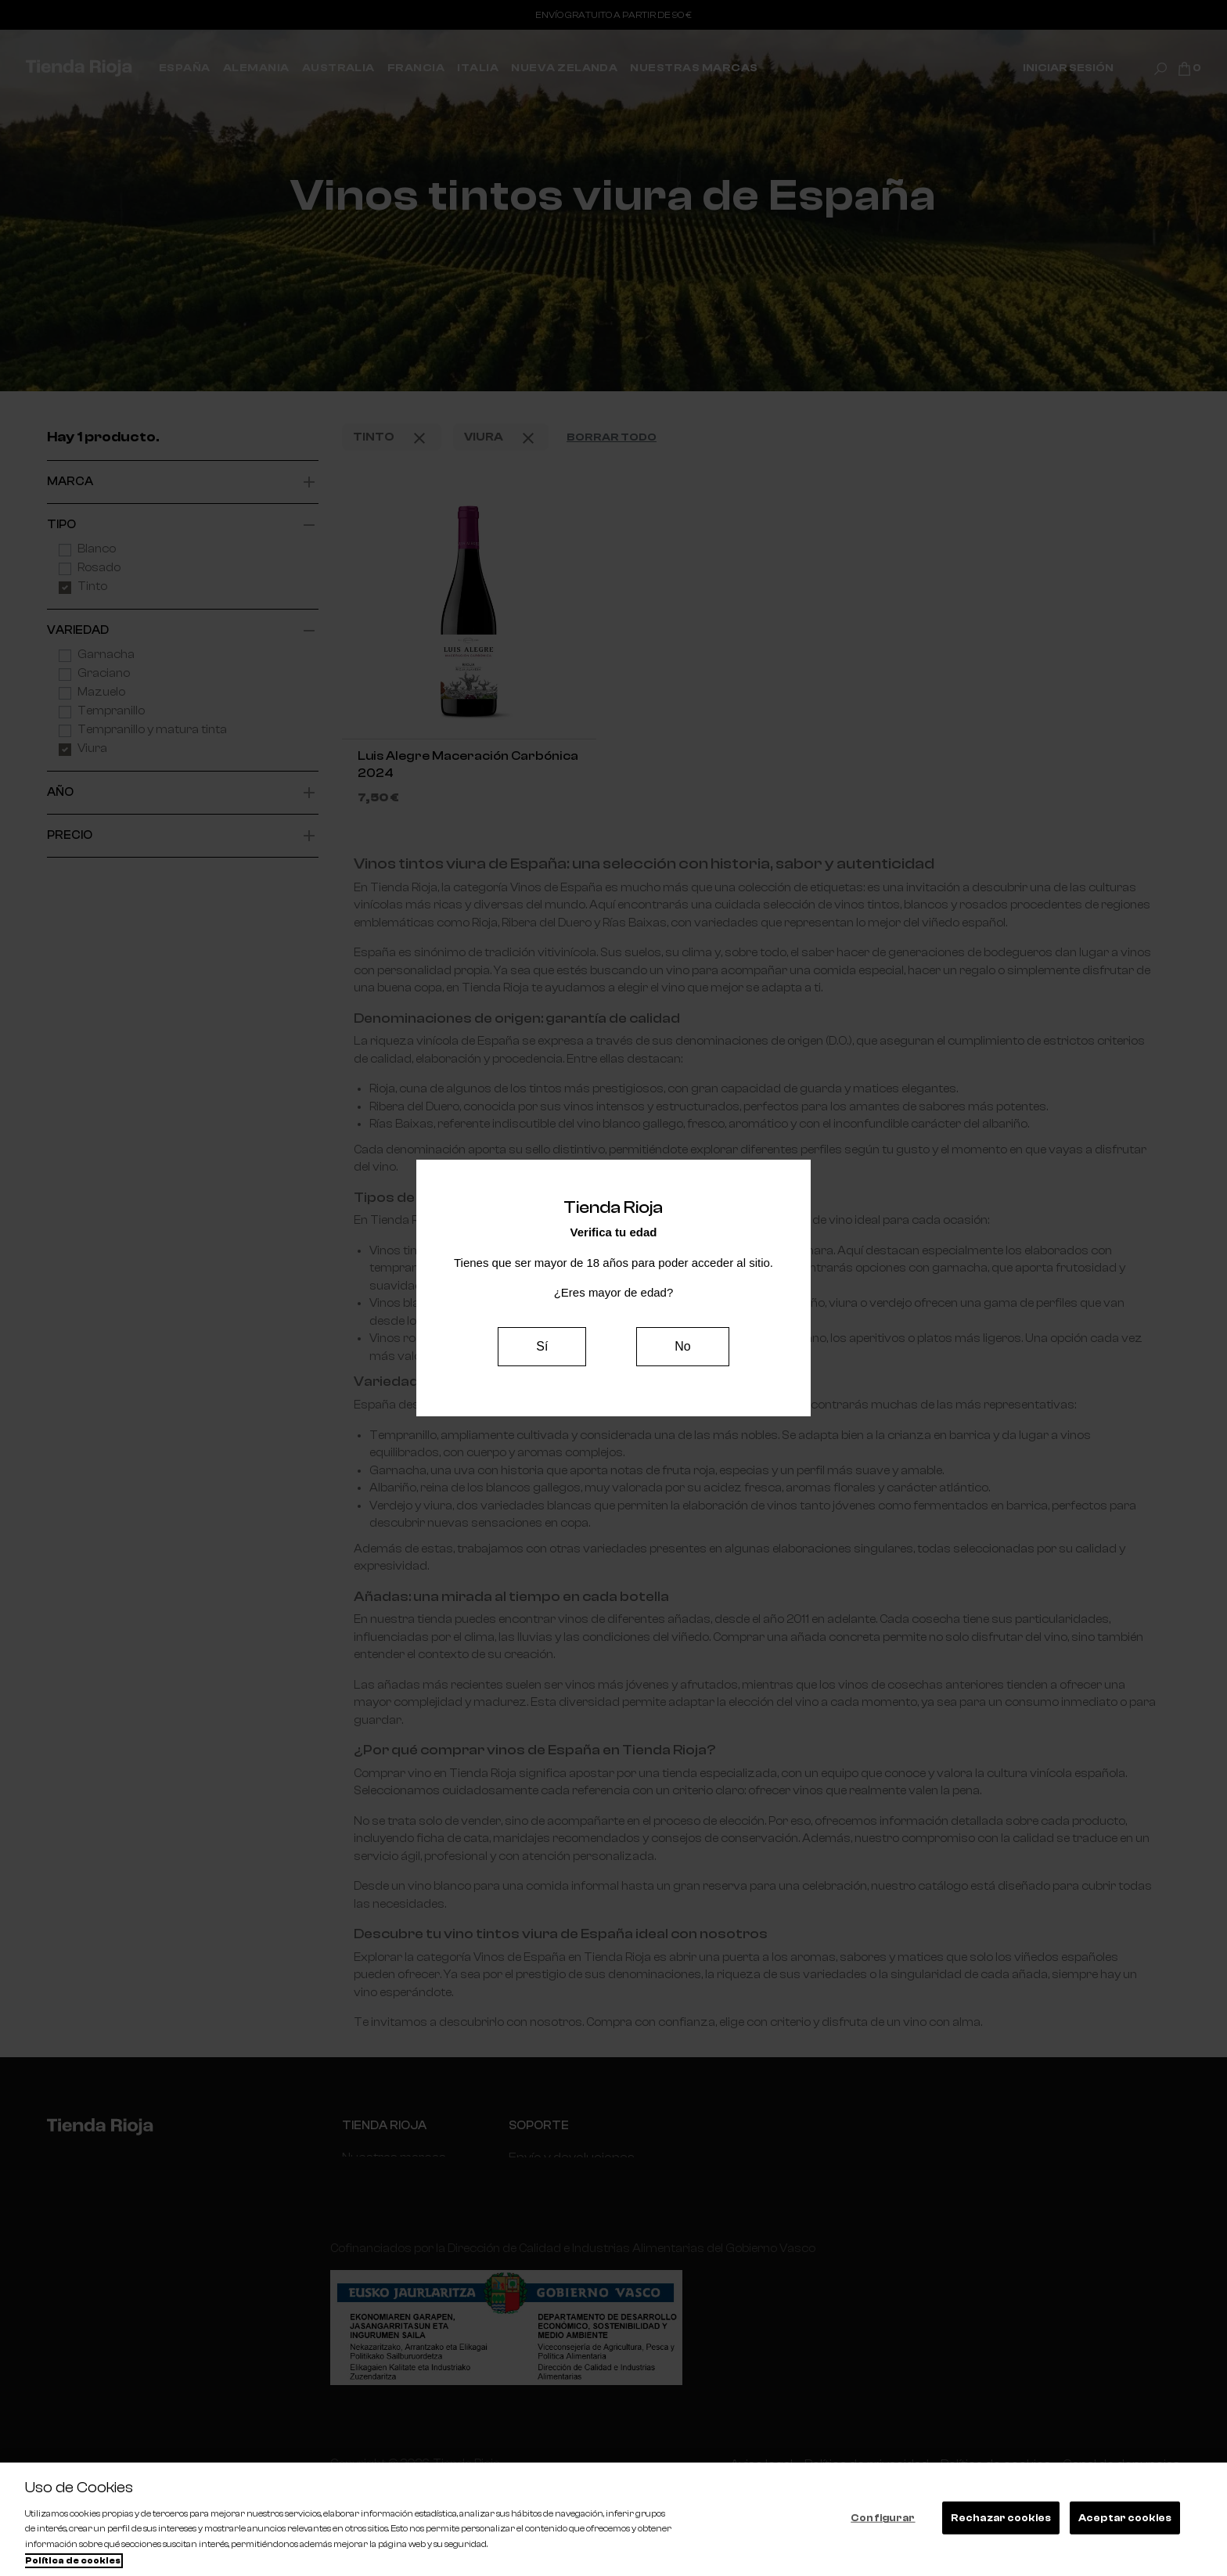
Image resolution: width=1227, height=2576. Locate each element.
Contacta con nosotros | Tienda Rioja (608, 2186)
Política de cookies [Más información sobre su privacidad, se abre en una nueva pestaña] (73, 2561)
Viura (501, 438)
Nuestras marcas (392, 2157)
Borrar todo (612, 437)
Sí (542, 1346)
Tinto (391, 438)
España (363, 2215)
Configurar (883, 2518)
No (682, 1346)
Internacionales (385, 2186)
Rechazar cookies (1001, 2518)
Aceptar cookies (1124, 2518)
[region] (613, 2519)
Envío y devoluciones (563, 2157)
